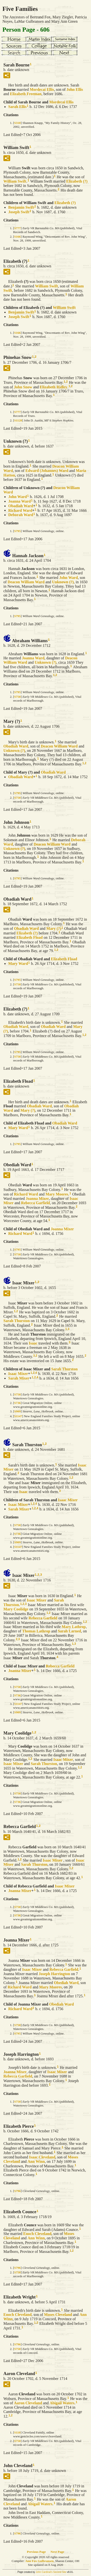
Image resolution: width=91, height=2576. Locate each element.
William (14, 181)
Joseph (18, 212)
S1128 (18, 420)
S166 (17, 236)
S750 (17, 696)
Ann (36, 2161)
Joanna (19, 501)
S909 (17, 1411)
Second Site (59, 2572)
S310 (17, 123)
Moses (58, 2315)
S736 (17, 1403)
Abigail (62, 2403)
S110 (17, 2432)
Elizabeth (25, 94)
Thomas (36, 1631)
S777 (17, 228)
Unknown (63, 582)
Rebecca (35, 1203)
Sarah (17, 107)
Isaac (33, 1343)
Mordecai (42, 89)
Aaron (28, 2403)
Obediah (66, 1983)
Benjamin (21, 207)
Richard (20, 510)
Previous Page (36, 2552)
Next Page (57, 2552)
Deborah (20, 515)
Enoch (37, 2234)
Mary (53, 928)
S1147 (18, 1416)
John (74, 89)
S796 (17, 2191)
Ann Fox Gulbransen (39, 2561)
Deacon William (26, 582)
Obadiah (20, 506)
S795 (17, 531)
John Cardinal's (44, 2572)
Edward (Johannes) (46, 471)
